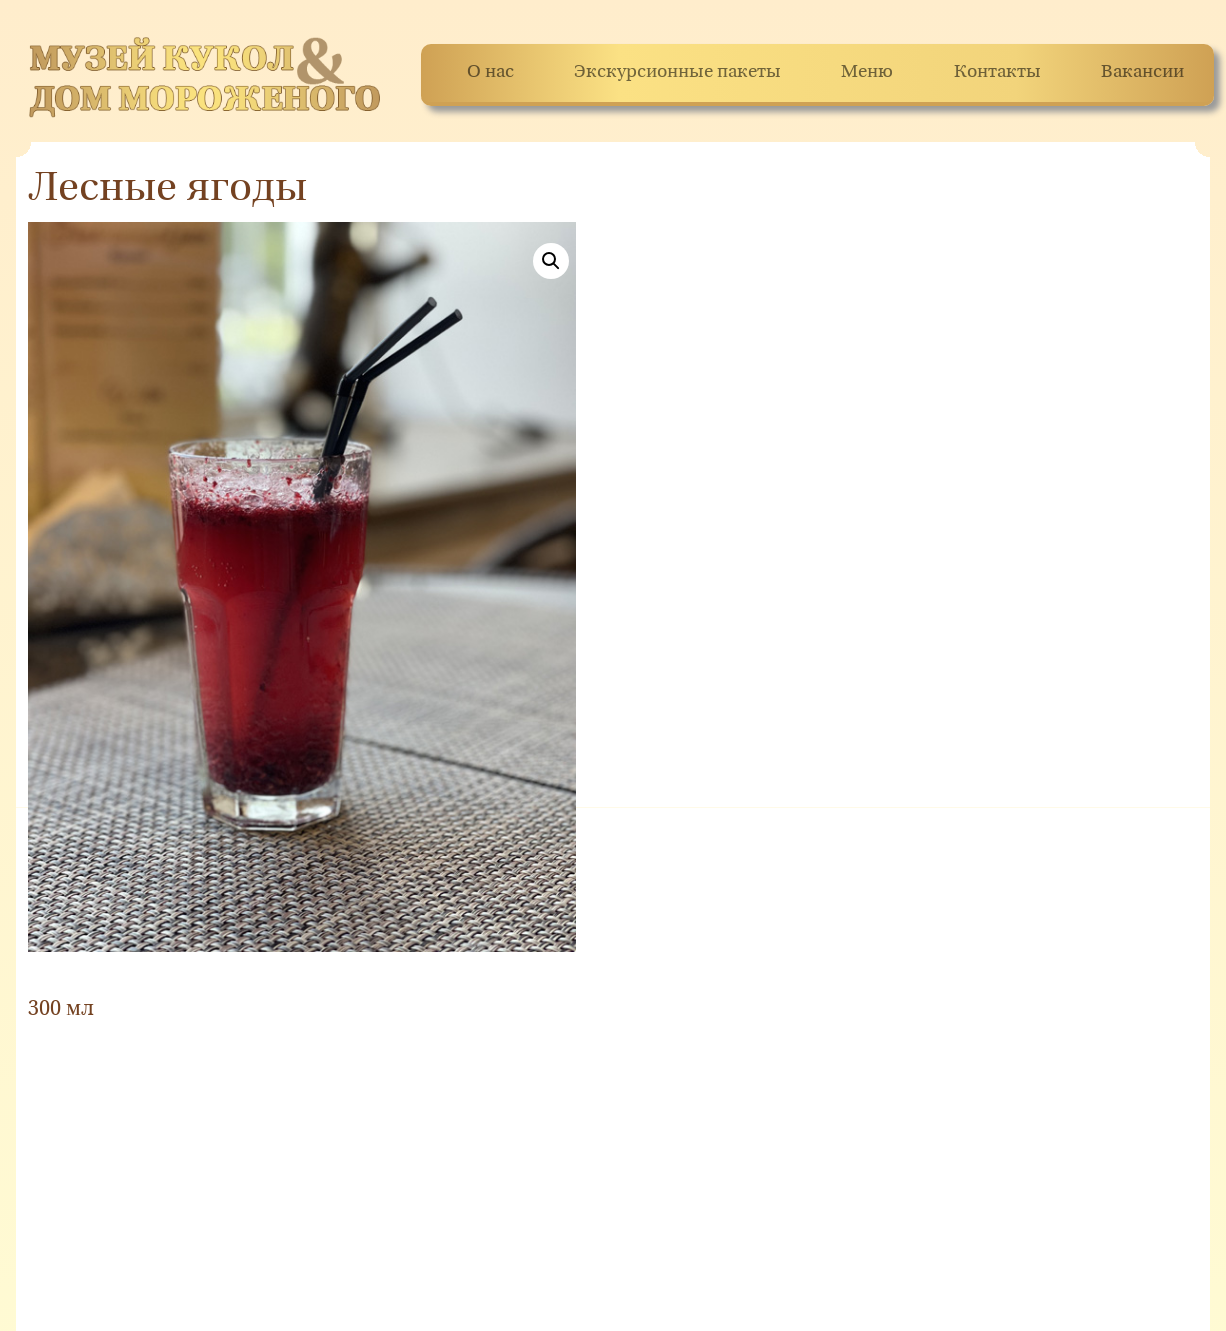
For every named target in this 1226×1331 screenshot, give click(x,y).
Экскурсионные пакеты (677, 72)
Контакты (997, 72)
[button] (551, 261)
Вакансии (1142, 72)
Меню (867, 72)
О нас (490, 72)
